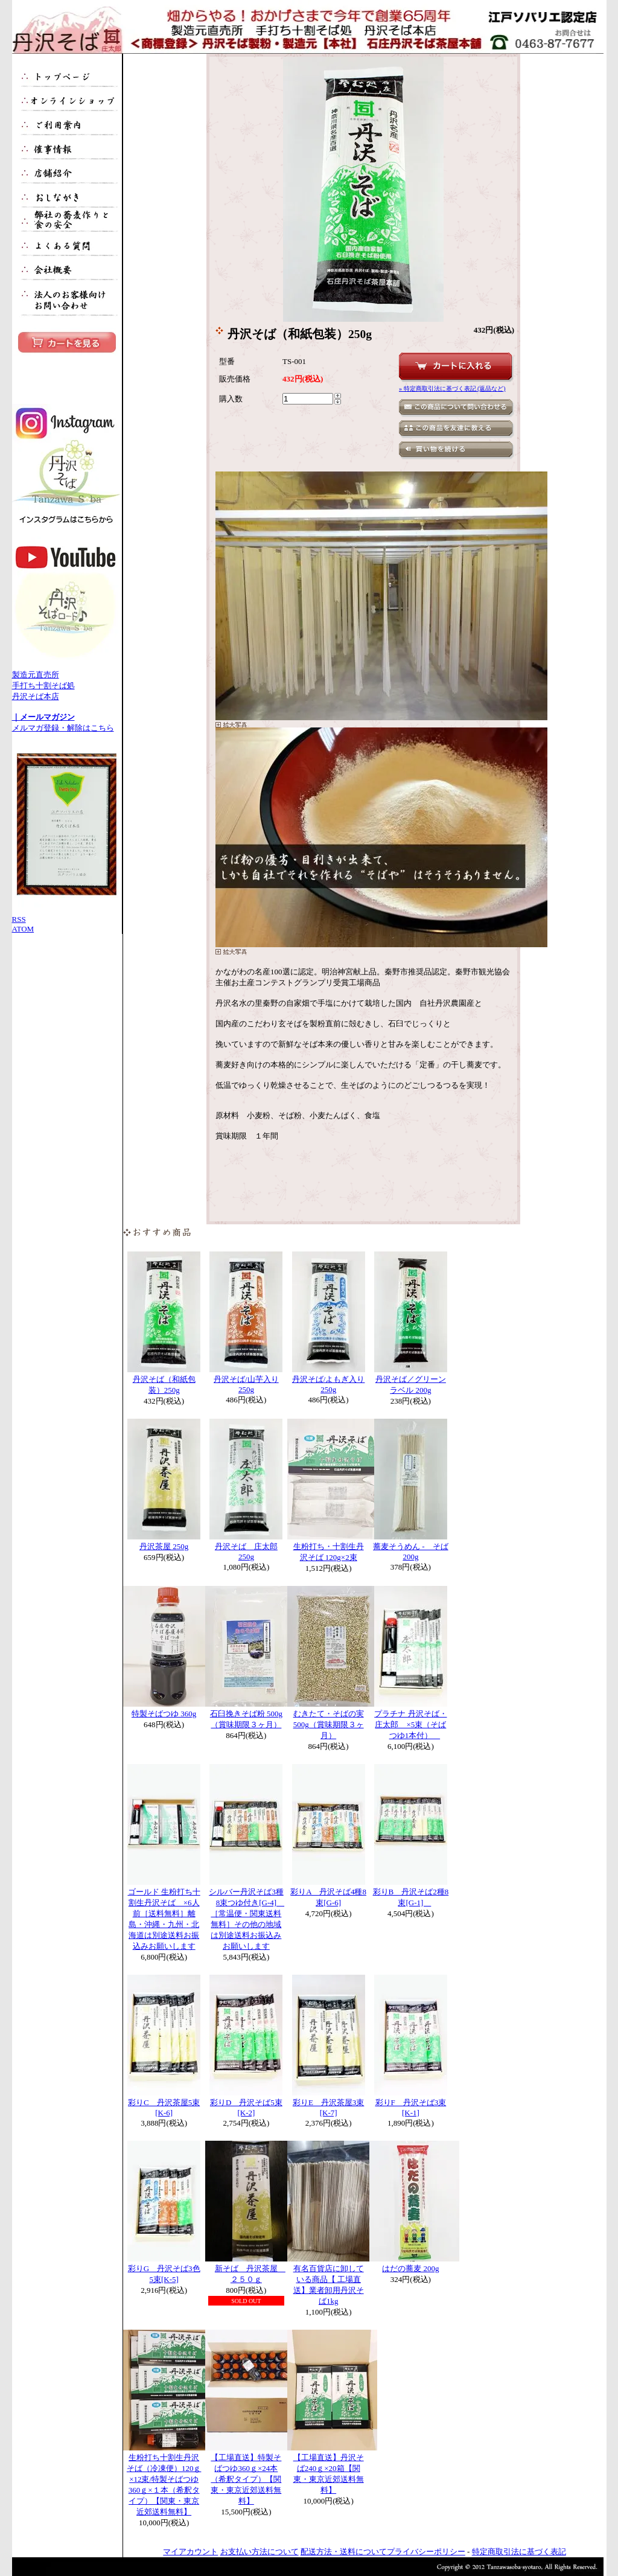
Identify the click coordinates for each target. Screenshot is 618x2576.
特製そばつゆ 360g (164, 1713)
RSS (19, 919)
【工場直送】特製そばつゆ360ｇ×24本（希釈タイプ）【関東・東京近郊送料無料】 (246, 2479)
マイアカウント (190, 2551)
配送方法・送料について (344, 2551)
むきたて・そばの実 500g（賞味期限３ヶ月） (328, 1724)
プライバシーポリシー (426, 2551)
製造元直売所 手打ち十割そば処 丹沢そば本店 (66, 687)
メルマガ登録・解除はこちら (63, 727)
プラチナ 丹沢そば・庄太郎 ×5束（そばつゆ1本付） (410, 1724)
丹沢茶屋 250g (163, 1546)
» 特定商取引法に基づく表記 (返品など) (452, 388)
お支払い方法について (259, 2551)
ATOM (23, 928)
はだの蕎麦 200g (410, 2268)
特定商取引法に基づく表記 (519, 2551)
